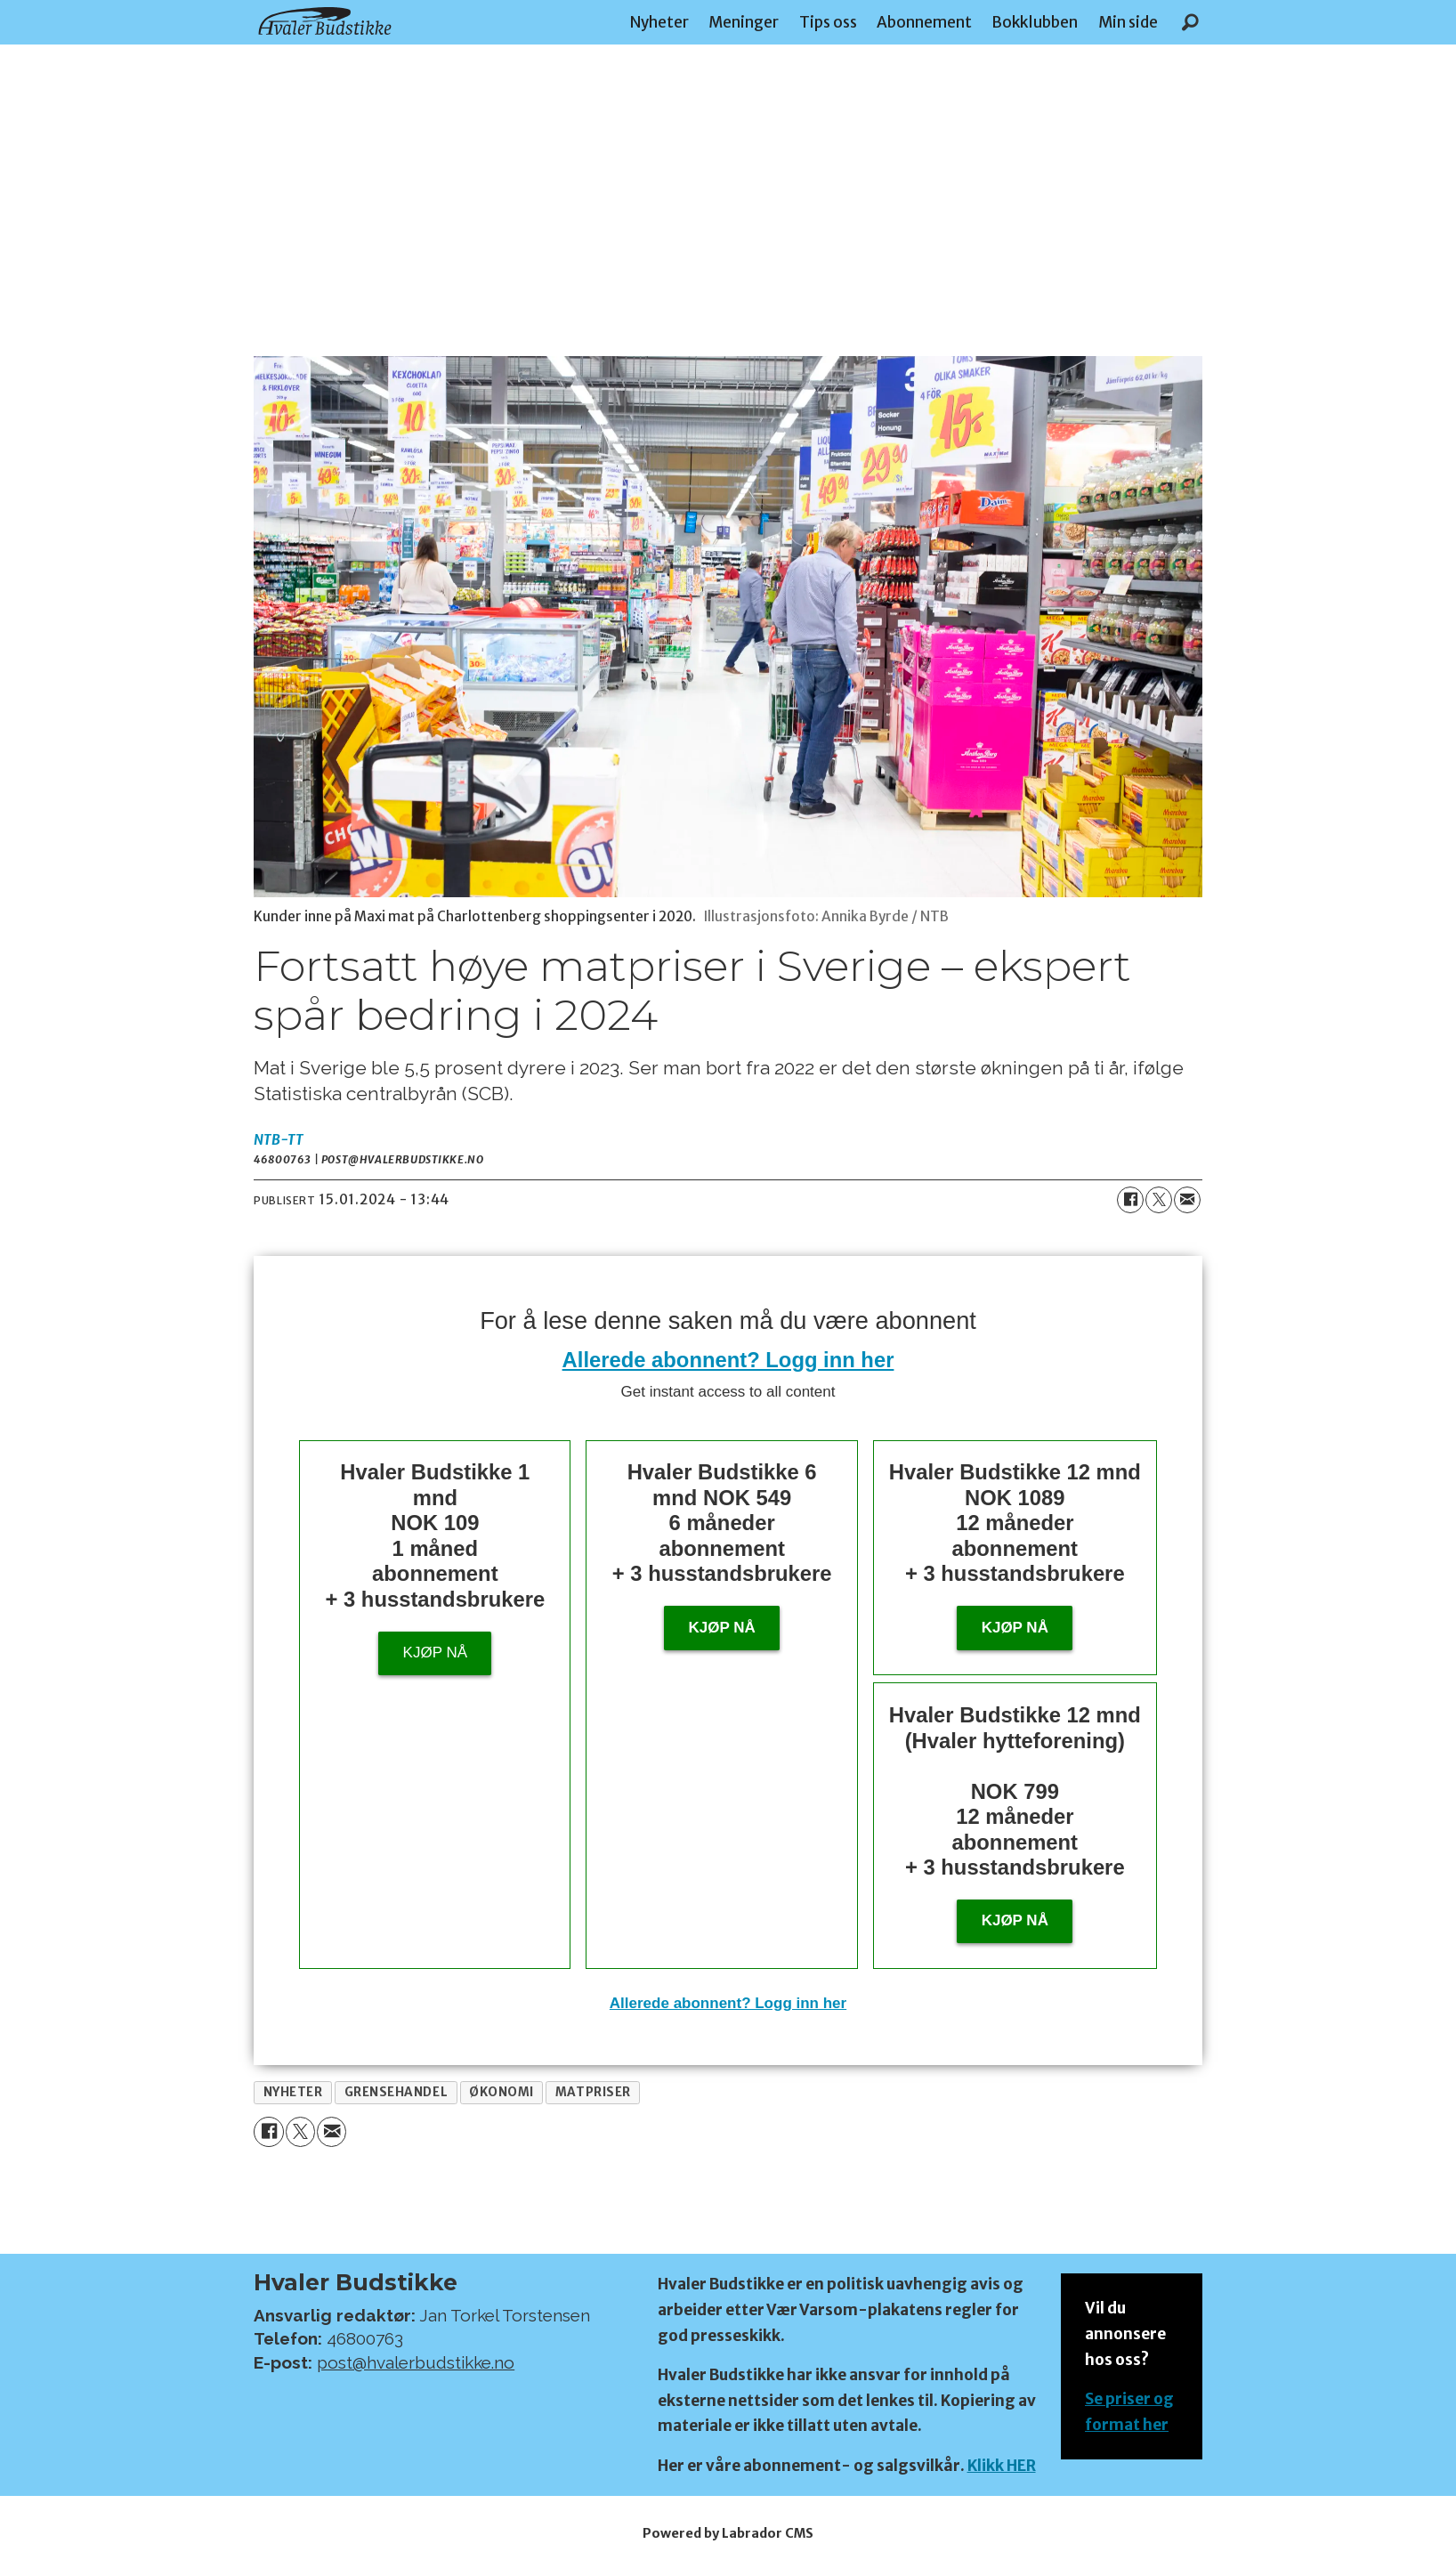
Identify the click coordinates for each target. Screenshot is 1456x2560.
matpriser (593, 2092)
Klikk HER (1001, 2465)
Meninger (743, 22)
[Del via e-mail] (1187, 1200)
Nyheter (659, 22)
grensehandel (396, 2092)
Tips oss (828, 22)
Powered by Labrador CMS (728, 2533)
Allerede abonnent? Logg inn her (728, 1360)
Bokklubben (1034, 22)
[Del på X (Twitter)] (1158, 1200)
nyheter (293, 2092)
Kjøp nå (435, 1652)
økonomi (501, 2092)
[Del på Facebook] (1130, 1200)
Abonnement (924, 22)
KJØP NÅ (1015, 1920)
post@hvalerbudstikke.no (415, 2362)
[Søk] (1190, 22)
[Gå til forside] (325, 21)
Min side (1128, 22)
